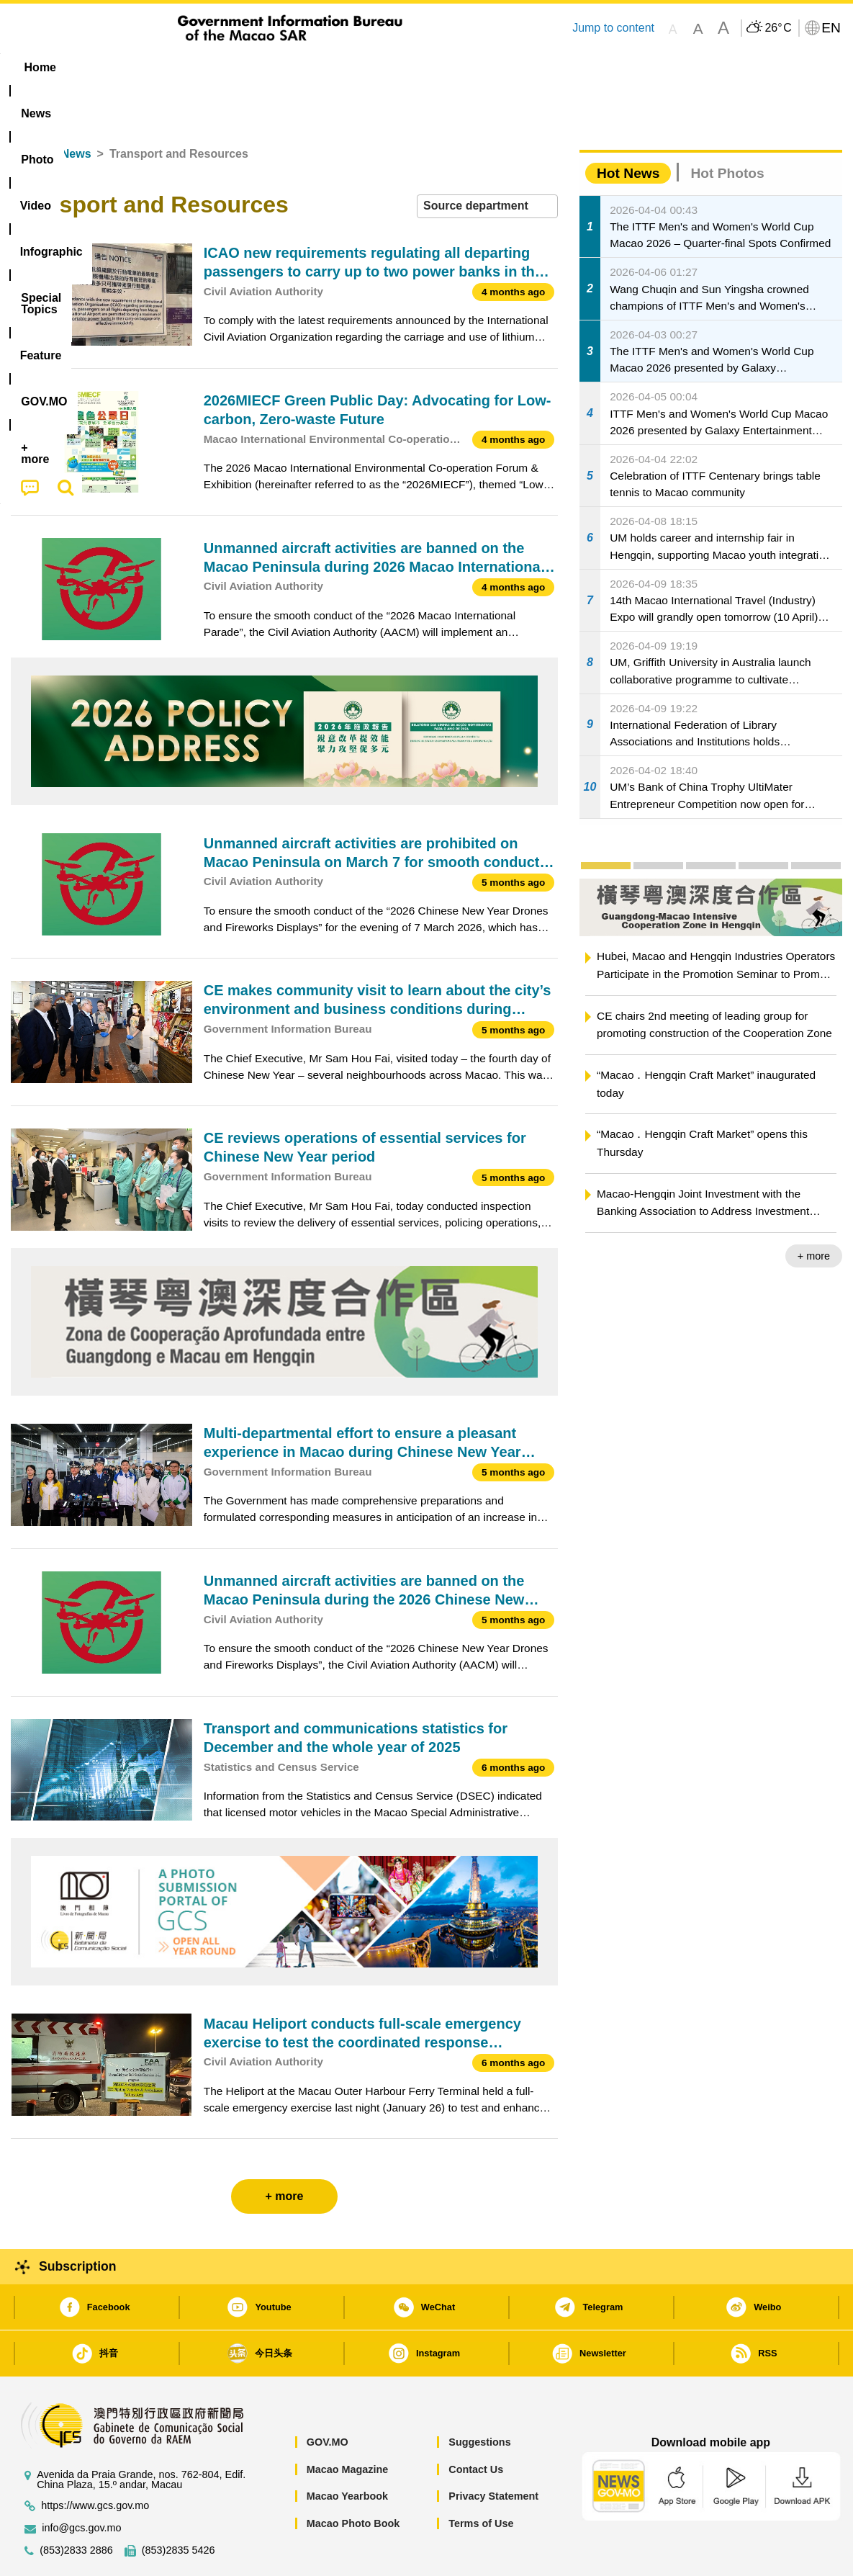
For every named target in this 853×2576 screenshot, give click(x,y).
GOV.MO (327, 2398)
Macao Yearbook (347, 2452)
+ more (814, 1212)
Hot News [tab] (628, 129)
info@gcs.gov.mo (81, 2484)
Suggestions (479, 2398)
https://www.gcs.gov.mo (95, 2461)
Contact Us (475, 2425)
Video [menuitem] (224, 67)
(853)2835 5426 (178, 2506)
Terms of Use (480, 2479)
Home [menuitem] (40, 67)
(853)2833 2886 (76, 2506)
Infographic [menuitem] (299, 67)
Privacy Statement (493, 2452)
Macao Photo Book (353, 2479)
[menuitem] (101, 67)
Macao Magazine (348, 2425)
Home (26, 110)
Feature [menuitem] (488, 67)
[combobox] (487, 162)
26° (777, 28)
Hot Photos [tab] (727, 129)
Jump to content (613, 28)
